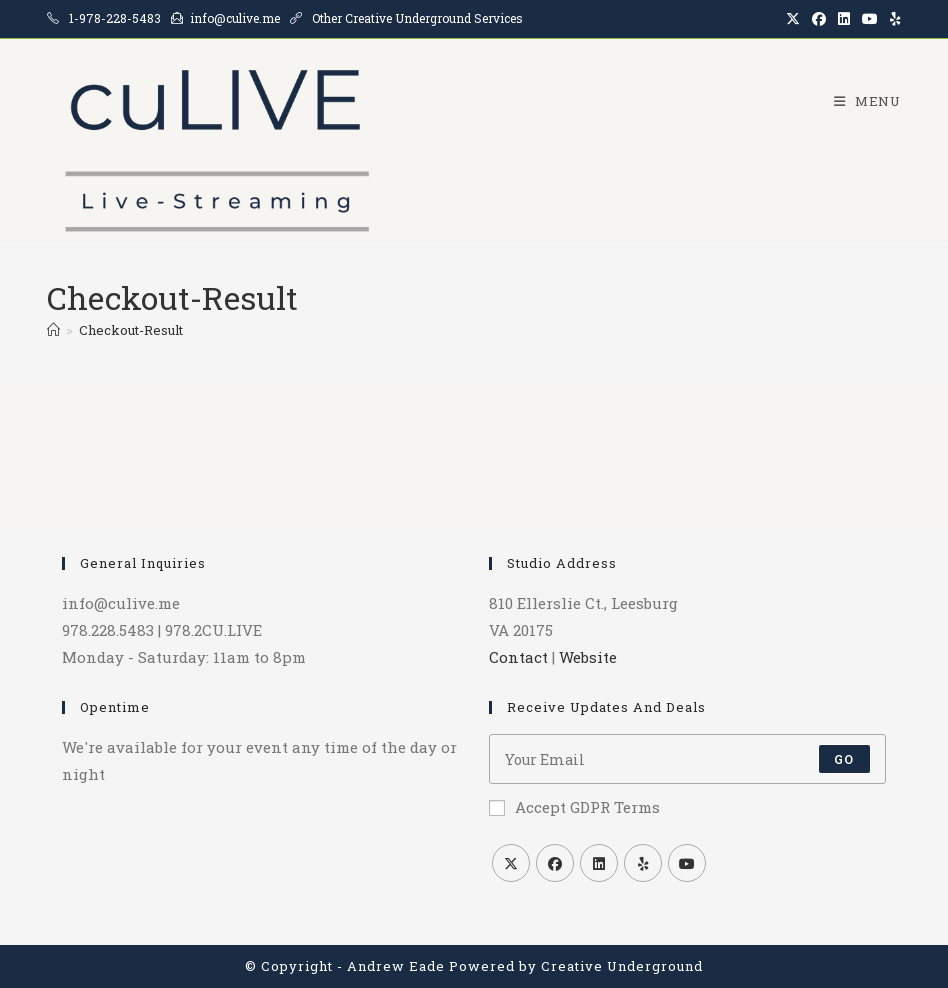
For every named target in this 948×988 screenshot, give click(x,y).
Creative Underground (622, 966)
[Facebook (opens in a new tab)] (819, 19)
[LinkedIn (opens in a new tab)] (844, 19)
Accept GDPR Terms (574, 807)
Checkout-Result (131, 330)
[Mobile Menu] (860, 101)
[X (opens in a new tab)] (793, 19)
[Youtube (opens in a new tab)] (870, 19)
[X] (511, 863)
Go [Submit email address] (844, 759)
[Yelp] (643, 863)
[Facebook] (555, 863)
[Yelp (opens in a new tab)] (892, 19)
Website (588, 657)
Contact (518, 657)
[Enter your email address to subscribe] (687, 759)
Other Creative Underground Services (417, 18)
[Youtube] (687, 863)
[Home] (53, 330)
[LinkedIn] (599, 863)
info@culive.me (235, 18)
